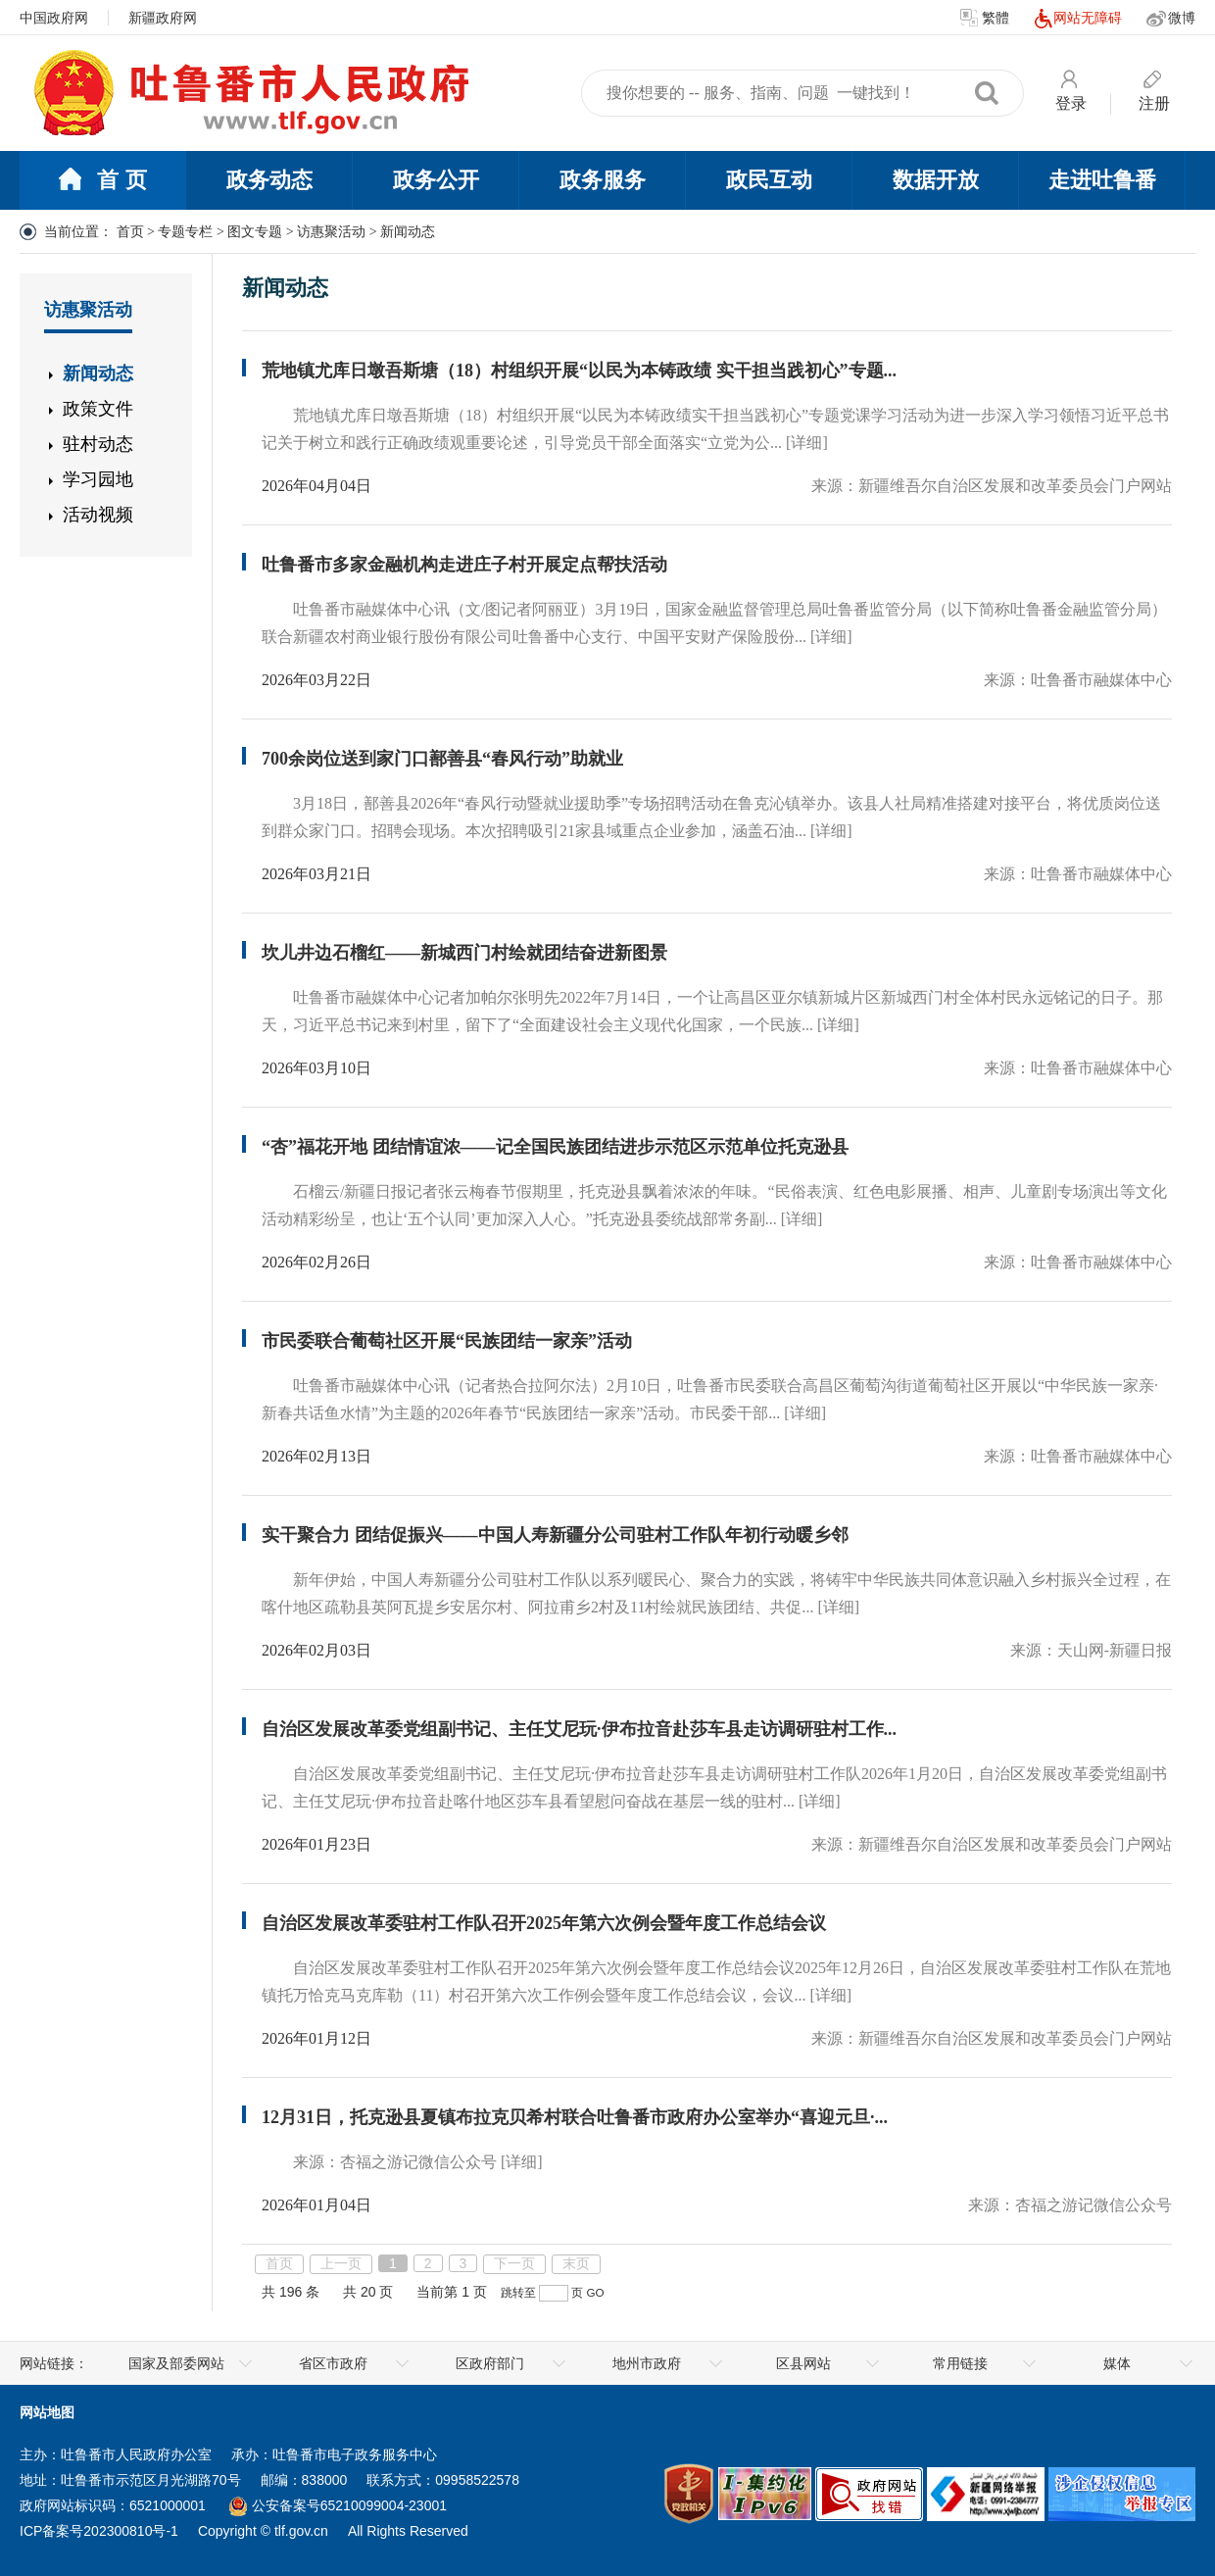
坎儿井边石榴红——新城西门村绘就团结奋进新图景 (464, 953)
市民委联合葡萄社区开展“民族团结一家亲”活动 (447, 1341)
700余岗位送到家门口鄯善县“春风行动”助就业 (442, 758)
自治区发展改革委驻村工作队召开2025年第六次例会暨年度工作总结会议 (544, 1923)
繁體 (984, 18)
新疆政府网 (162, 17)
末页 (576, 2263)
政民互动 (769, 180)
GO (596, 2292)
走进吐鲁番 (1102, 180)
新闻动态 (98, 373)
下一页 (514, 2263)
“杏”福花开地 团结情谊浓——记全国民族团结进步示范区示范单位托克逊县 (555, 1147)
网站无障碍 (1078, 18)
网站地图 (47, 2412)
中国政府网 (54, 17)
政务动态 (269, 180)
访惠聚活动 (331, 231)
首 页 (102, 181)
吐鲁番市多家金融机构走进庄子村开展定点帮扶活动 (464, 564)
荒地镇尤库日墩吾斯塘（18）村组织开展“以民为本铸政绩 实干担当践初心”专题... (579, 370)
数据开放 (936, 180)
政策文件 (98, 409)
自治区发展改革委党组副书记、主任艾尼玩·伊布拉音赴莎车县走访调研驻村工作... (579, 1729)
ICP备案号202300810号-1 (99, 2531)
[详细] (807, 442)
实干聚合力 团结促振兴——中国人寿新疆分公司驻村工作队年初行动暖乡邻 (555, 1535)
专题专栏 (185, 231)
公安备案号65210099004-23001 (338, 2505)
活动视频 (98, 514)
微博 (1170, 18)
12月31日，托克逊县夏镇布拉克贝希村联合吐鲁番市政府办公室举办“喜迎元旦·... (575, 2117)
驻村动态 (98, 444)
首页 (130, 231)
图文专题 (254, 231)
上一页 (341, 2263)
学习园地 (98, 479)
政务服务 (602, 180)
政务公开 (436, 180)
